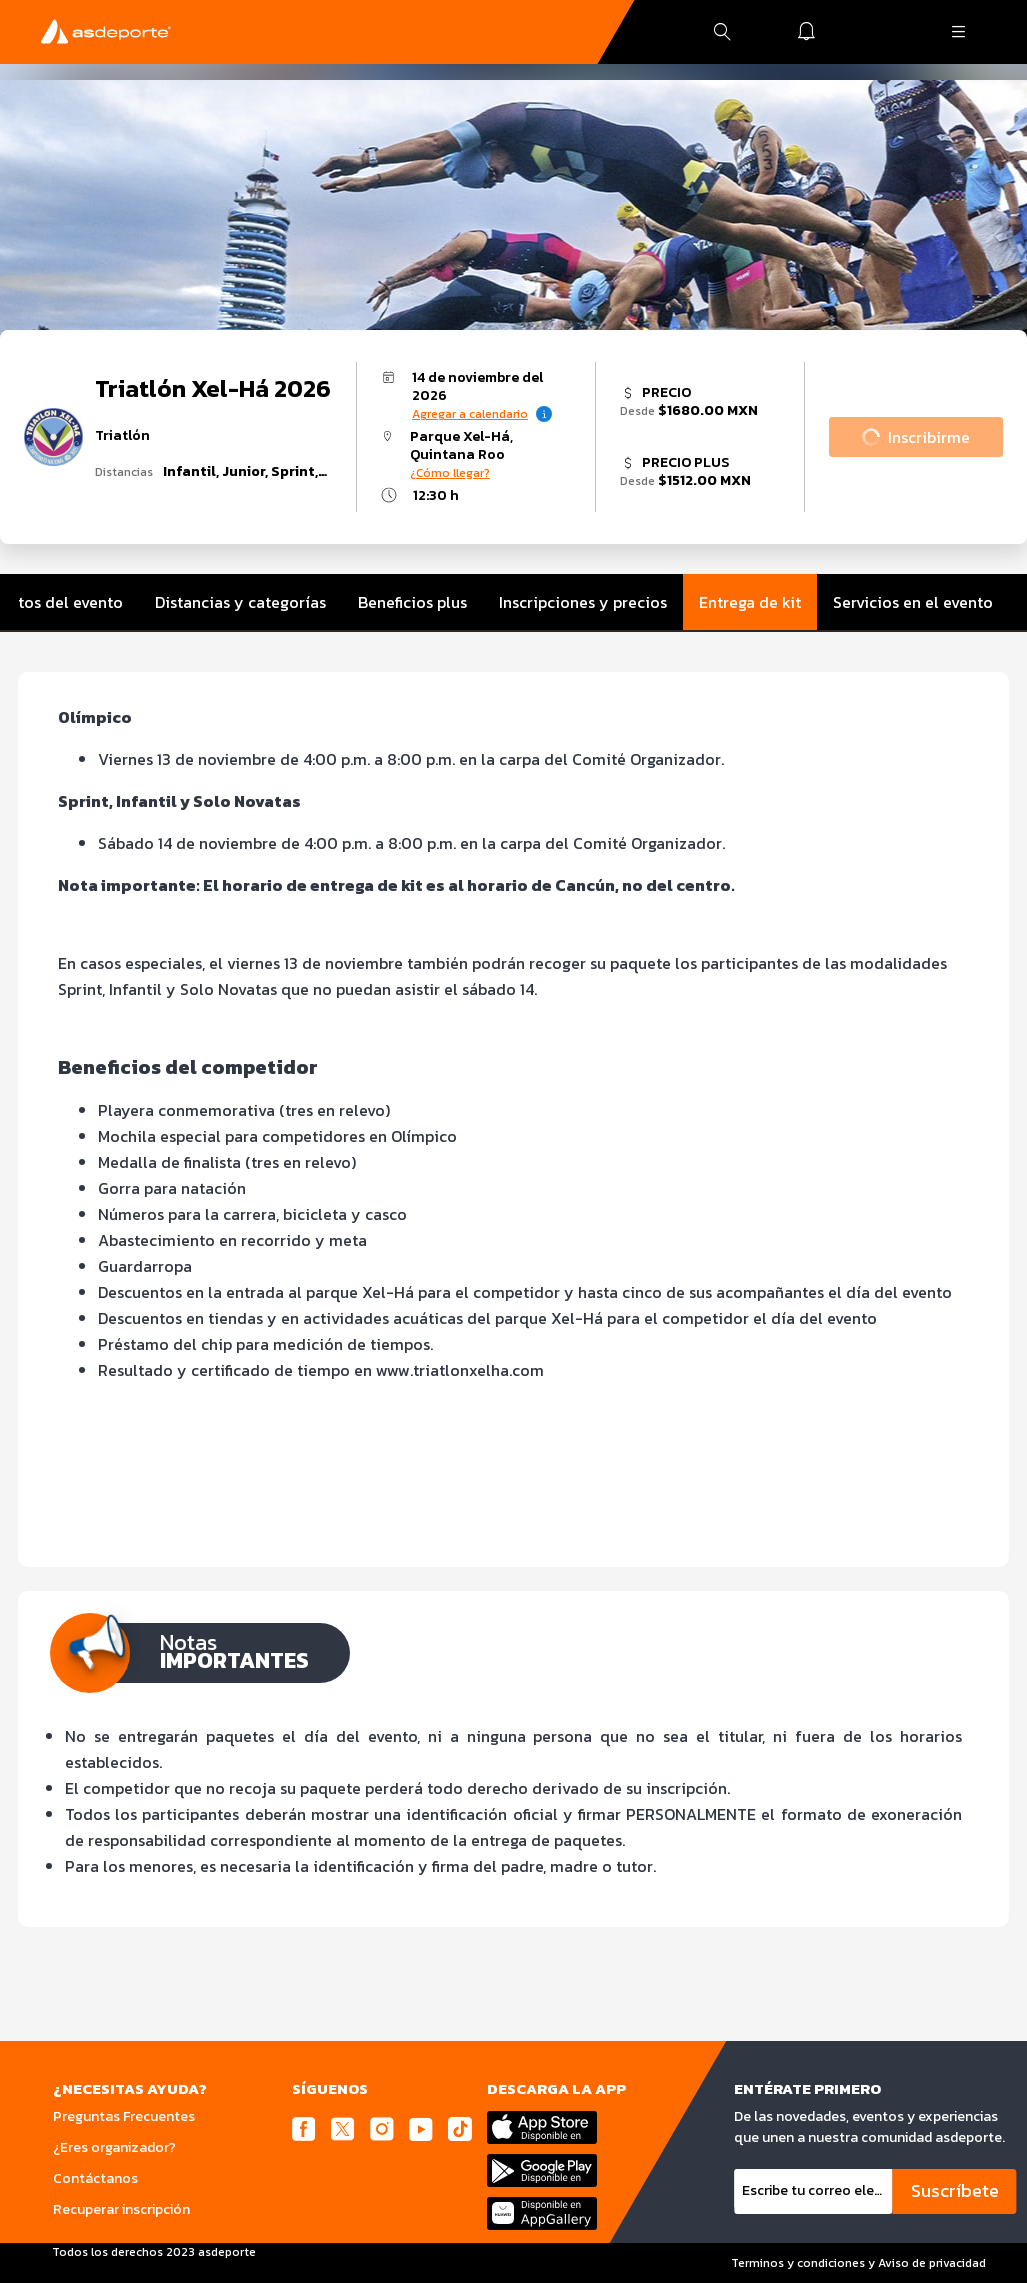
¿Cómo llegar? (450, 473)
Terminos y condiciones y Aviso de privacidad (858, 2263)
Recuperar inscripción (121, 2209)
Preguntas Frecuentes (124, 2116)
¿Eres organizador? (114, 2147)
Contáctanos (95, 2178)
